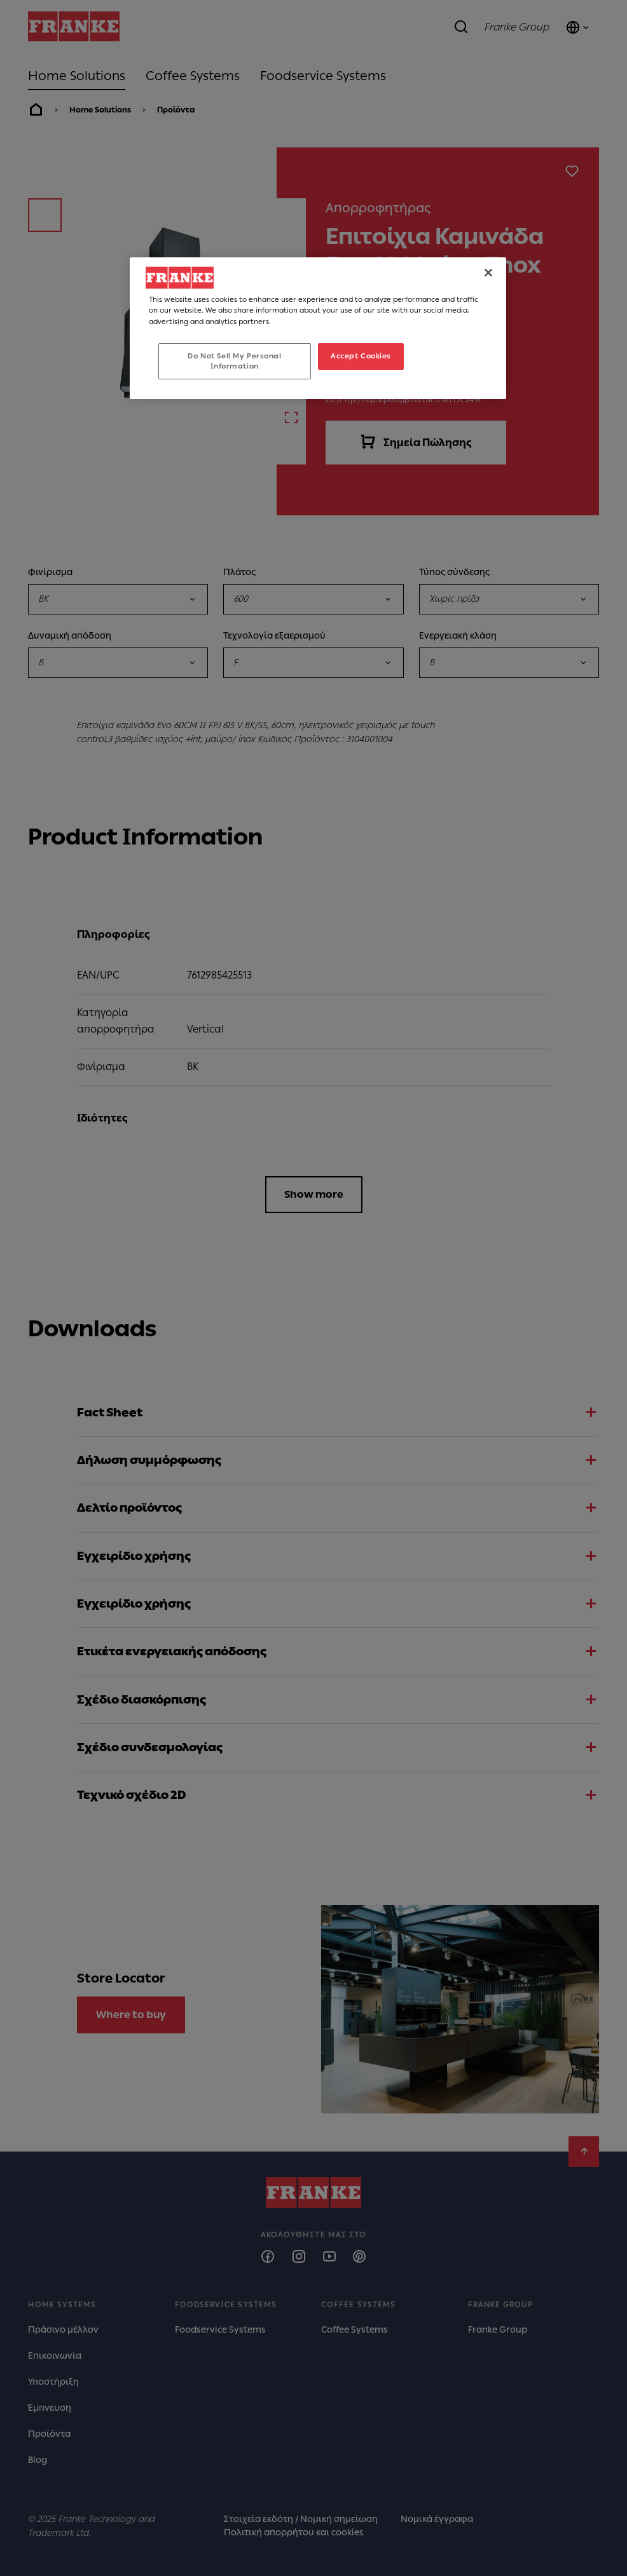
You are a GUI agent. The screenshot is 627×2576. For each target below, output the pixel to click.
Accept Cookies (361, 355)
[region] (318, 328)
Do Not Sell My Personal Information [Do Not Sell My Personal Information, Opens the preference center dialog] (234, 360)
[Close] (488, 273)
